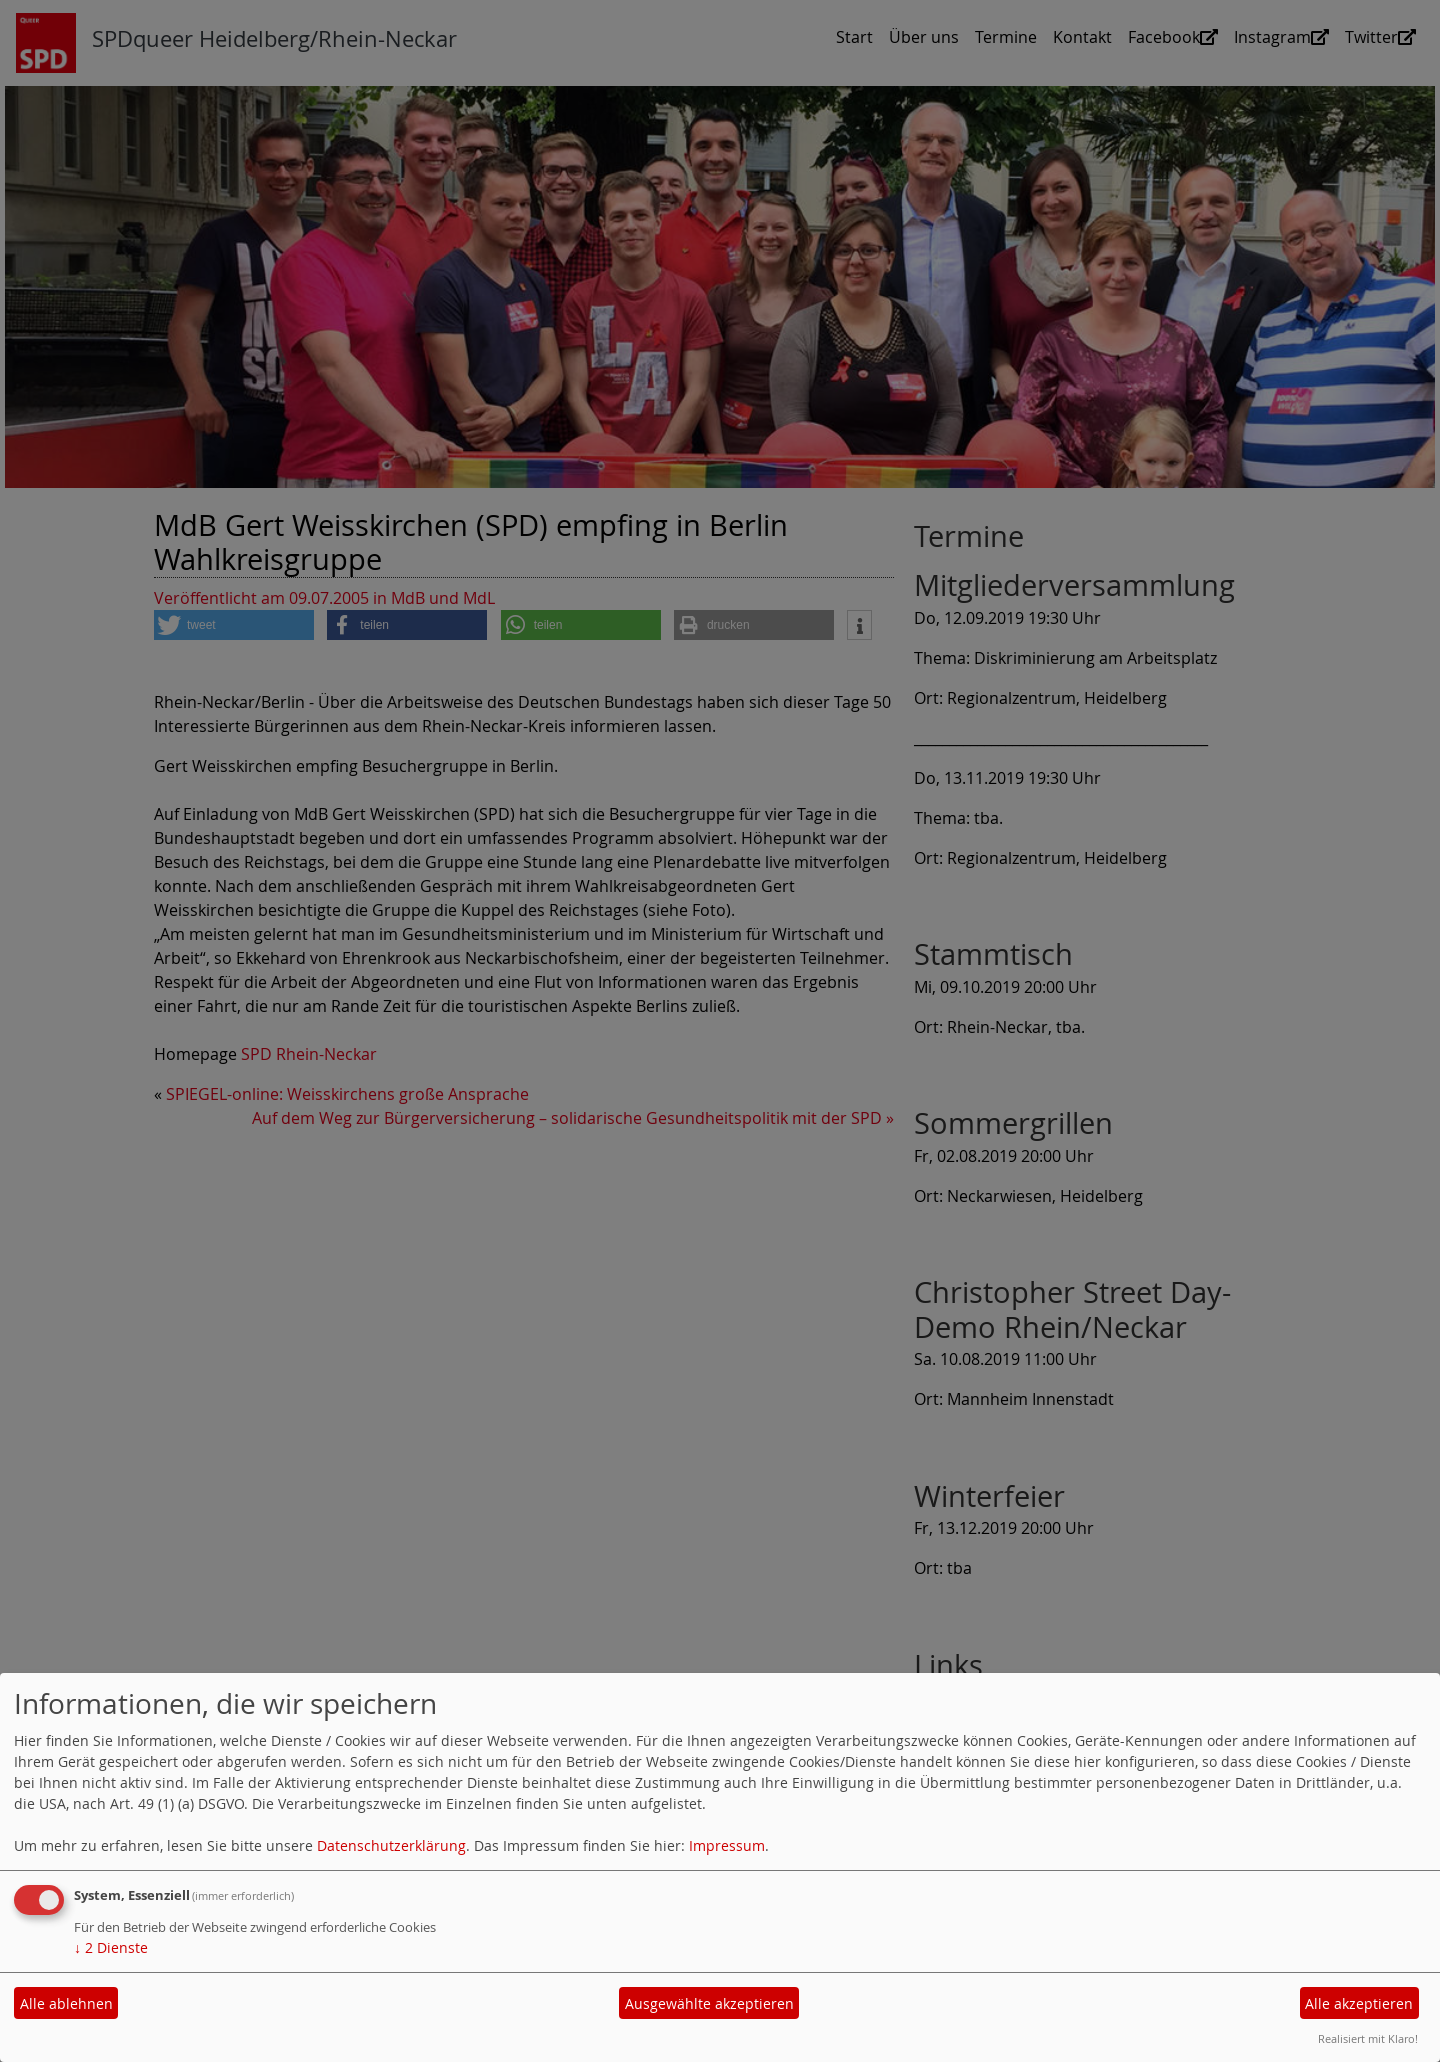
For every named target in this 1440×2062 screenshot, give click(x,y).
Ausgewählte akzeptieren (709, 2003)
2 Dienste (111, 1947)
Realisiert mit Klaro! (1368, 2038)
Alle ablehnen (66, 2003)
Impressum (727, 1845)
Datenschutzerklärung (391, 1845)
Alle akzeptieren (1359, 2003)
